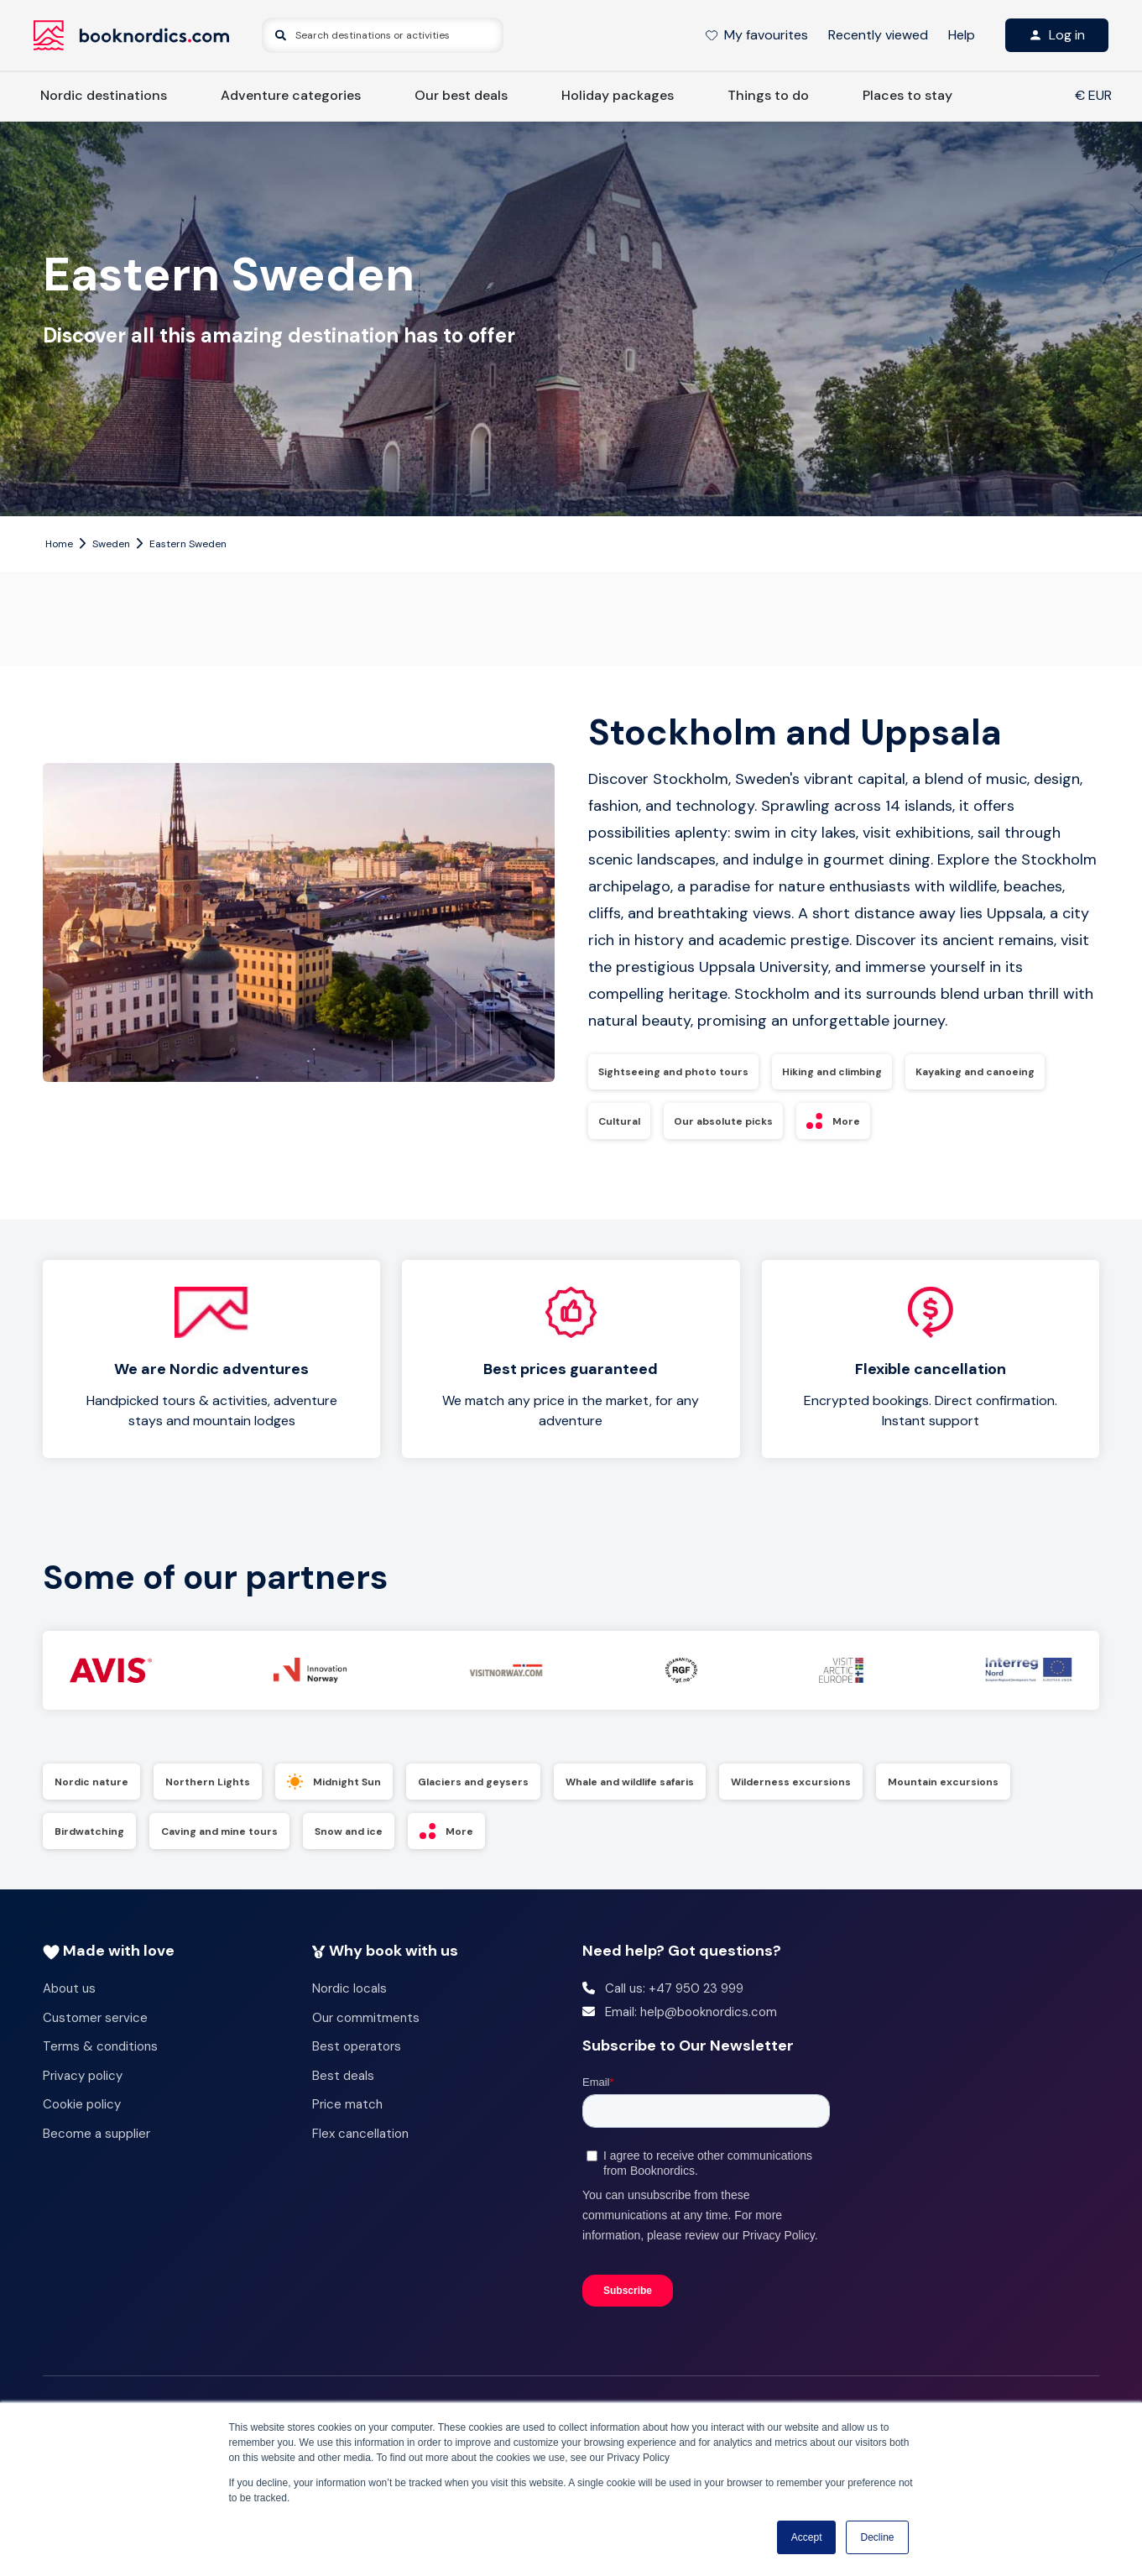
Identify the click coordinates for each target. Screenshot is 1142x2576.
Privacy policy (83, 2082)
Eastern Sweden (188, 544)
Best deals (343, 2082)
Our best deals (461, 95)
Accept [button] (806, 2537)
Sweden (111, 544)
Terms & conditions (100, 2054)
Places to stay (907, 95)
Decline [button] (877, 2537)
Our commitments (366, 2024)
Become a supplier (96, 2140)
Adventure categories (291, 95)
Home (59, 544)
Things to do (768, 95)
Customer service (95, 2024)
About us (69, 1996)
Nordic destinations (103, 95)
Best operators (356, 2054)
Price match (347, 2111)
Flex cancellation (360, 2140)
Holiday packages (617, 95)
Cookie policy (82, 2111)
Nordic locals (349, 1996)
